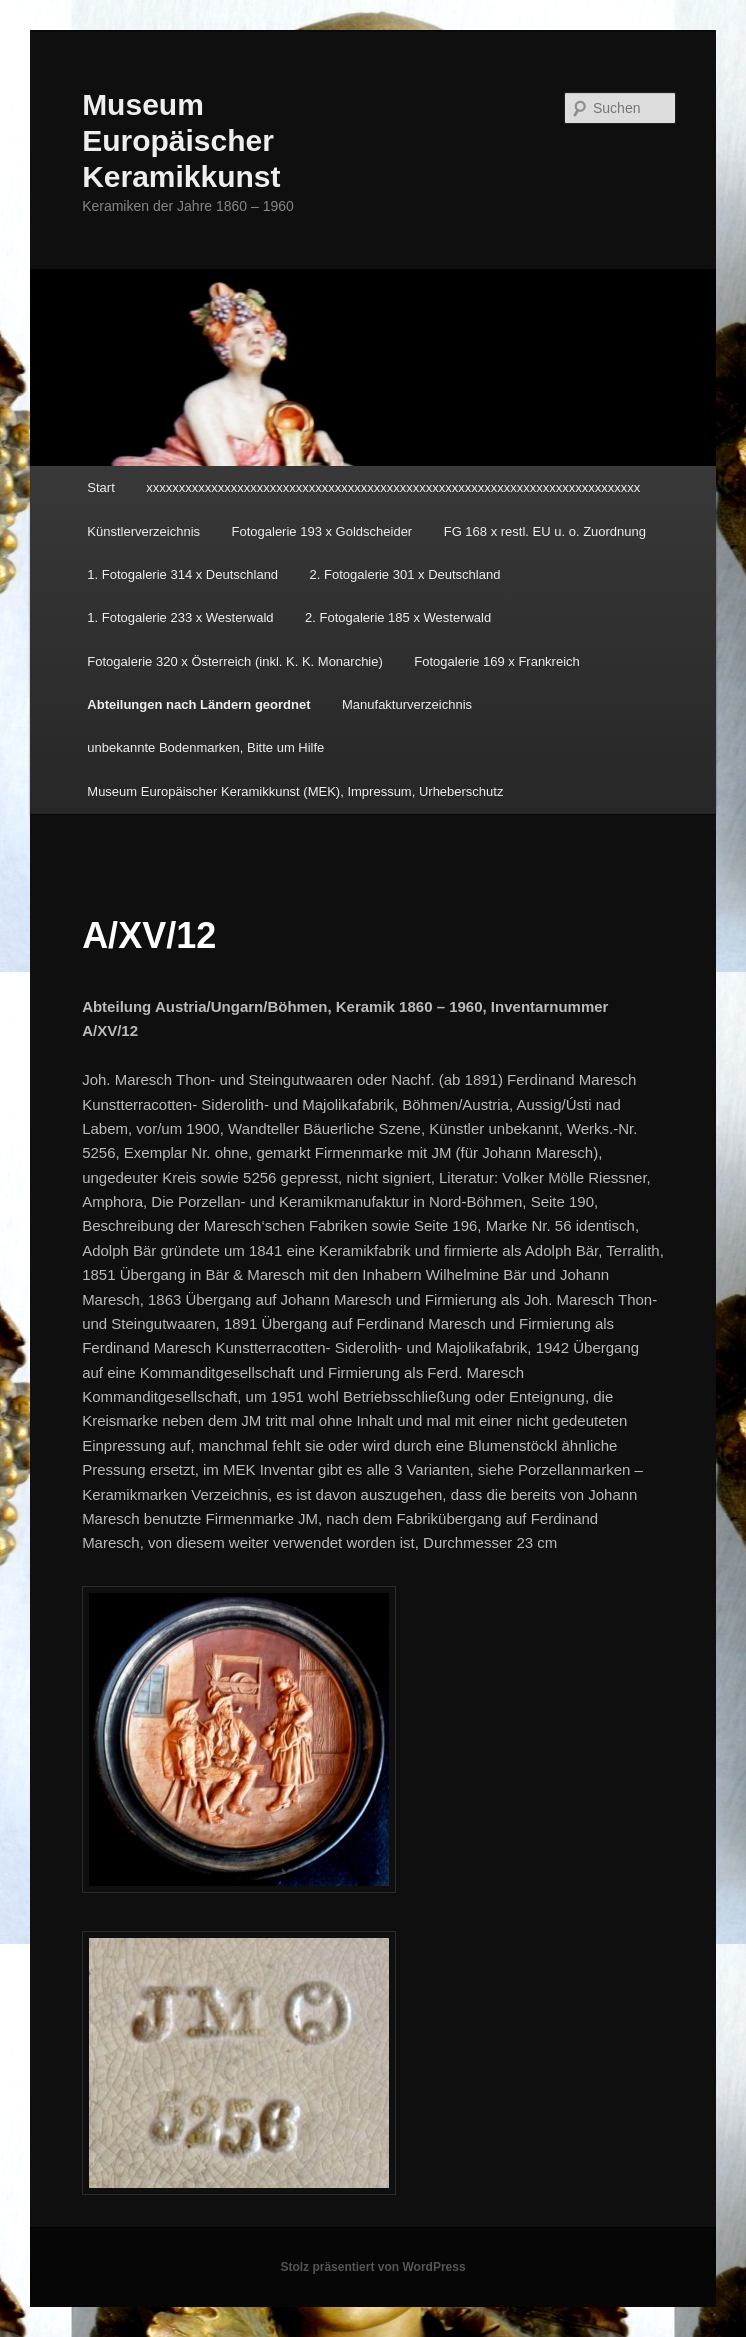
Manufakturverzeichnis (407, 704)
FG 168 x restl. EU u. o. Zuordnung (545, 531)
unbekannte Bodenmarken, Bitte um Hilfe (205, 747)
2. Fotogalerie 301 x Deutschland (405, 574)
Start (100, 487)
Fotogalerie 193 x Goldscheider (322, 531)
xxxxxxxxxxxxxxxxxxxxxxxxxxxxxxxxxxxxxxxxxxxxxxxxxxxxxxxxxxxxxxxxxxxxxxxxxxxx (393, 487)
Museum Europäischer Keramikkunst (181, 140)
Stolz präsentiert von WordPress (372, 2267)
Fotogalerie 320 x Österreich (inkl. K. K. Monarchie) (235, 661)
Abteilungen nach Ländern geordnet (198, 704)
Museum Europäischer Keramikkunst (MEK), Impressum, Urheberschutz (295, 791)
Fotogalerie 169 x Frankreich (496, 661)
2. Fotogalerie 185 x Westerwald (398, 617)
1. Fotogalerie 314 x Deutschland (182, 574)
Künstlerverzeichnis (143, 531)
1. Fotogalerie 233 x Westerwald (180, 617)
